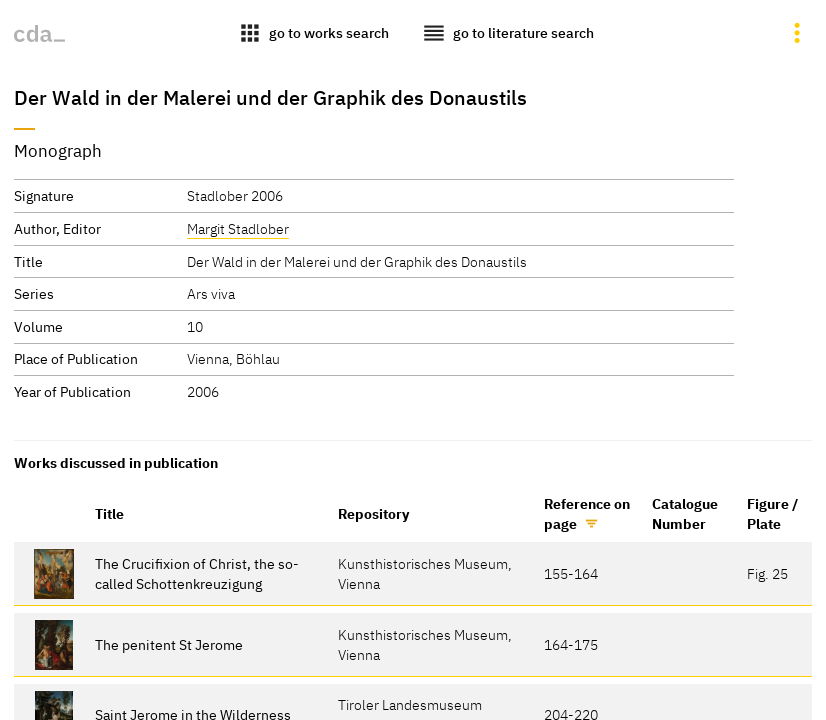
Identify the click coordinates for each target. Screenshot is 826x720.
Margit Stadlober (238, 228)
